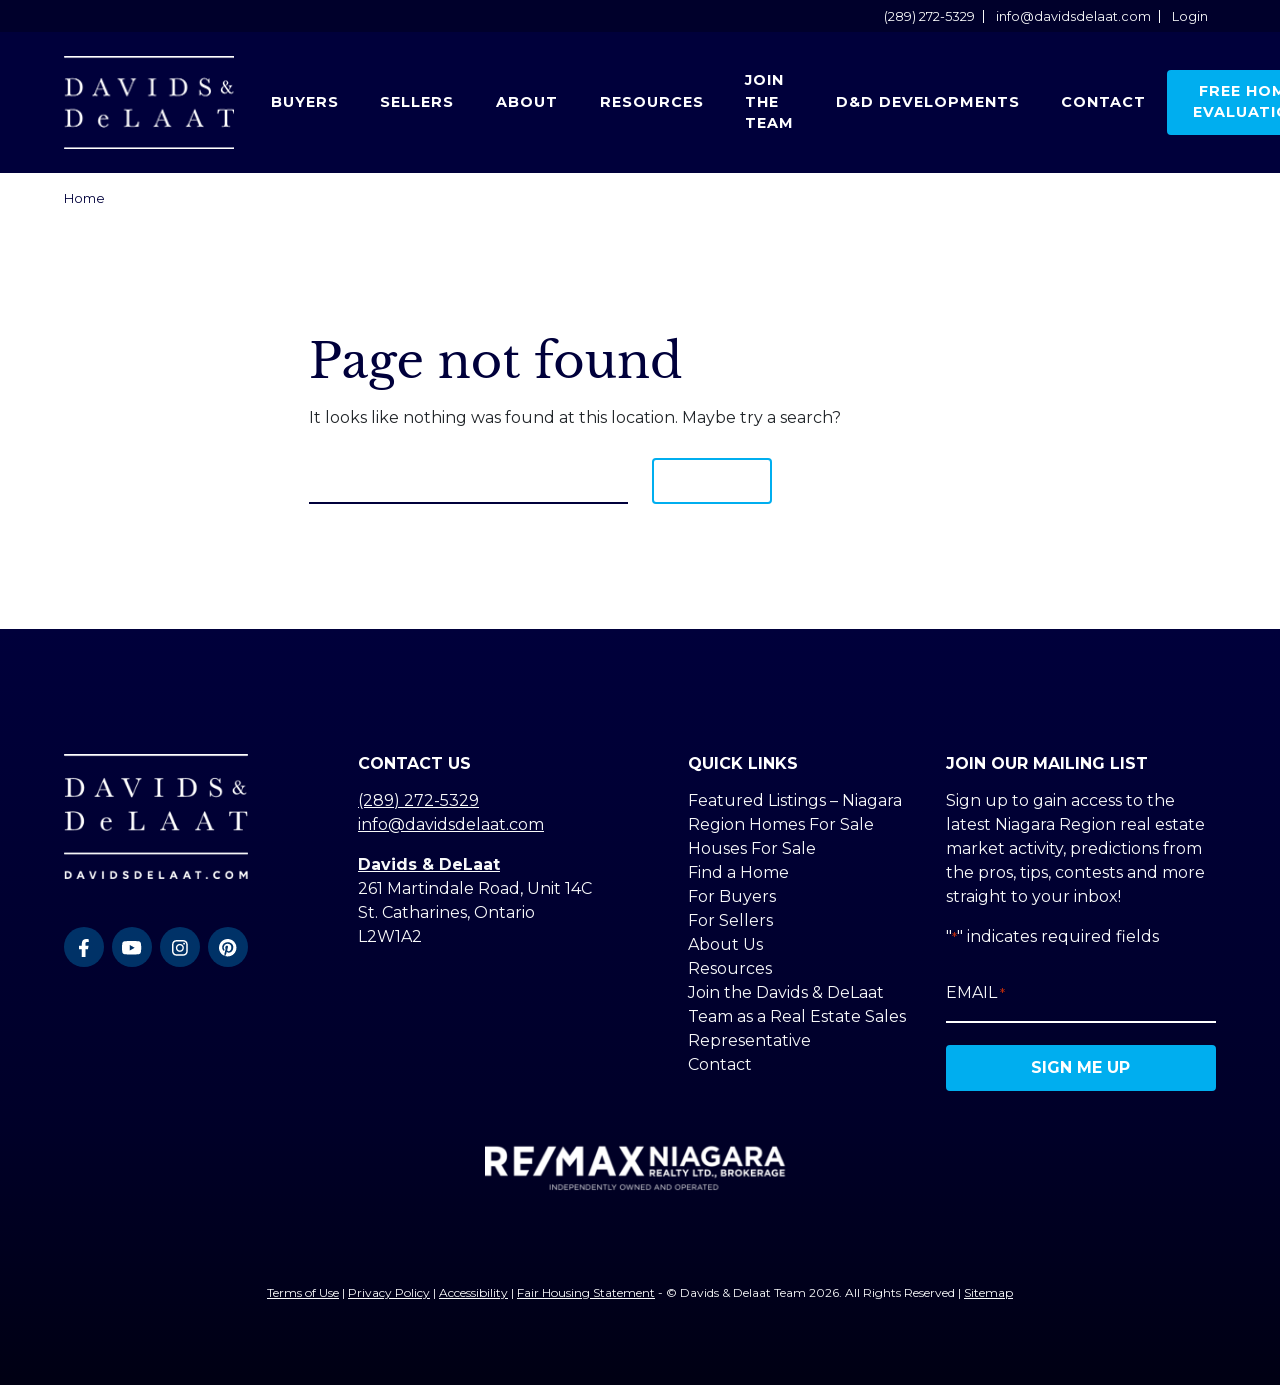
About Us (725, 944)
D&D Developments (928, 102)
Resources (652, 102)
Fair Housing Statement (586, 1292)
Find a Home (738, 872)
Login (1190, 16)
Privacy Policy (389, 1292)
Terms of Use (303, 1292)
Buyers (305, 102)
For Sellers (730, 920)
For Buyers (732, 896)
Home (84, 198)
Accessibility (473, 1292)
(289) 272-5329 (929, 16)
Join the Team (769, 101)
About (527, 102)
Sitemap (988, 1292)
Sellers (417, 102)
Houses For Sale (752, 848)
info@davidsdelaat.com (1073, 16)
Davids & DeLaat (429, 864)
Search (712, 480)
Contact (1103, 102)
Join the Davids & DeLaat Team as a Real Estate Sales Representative (797, 1016)
